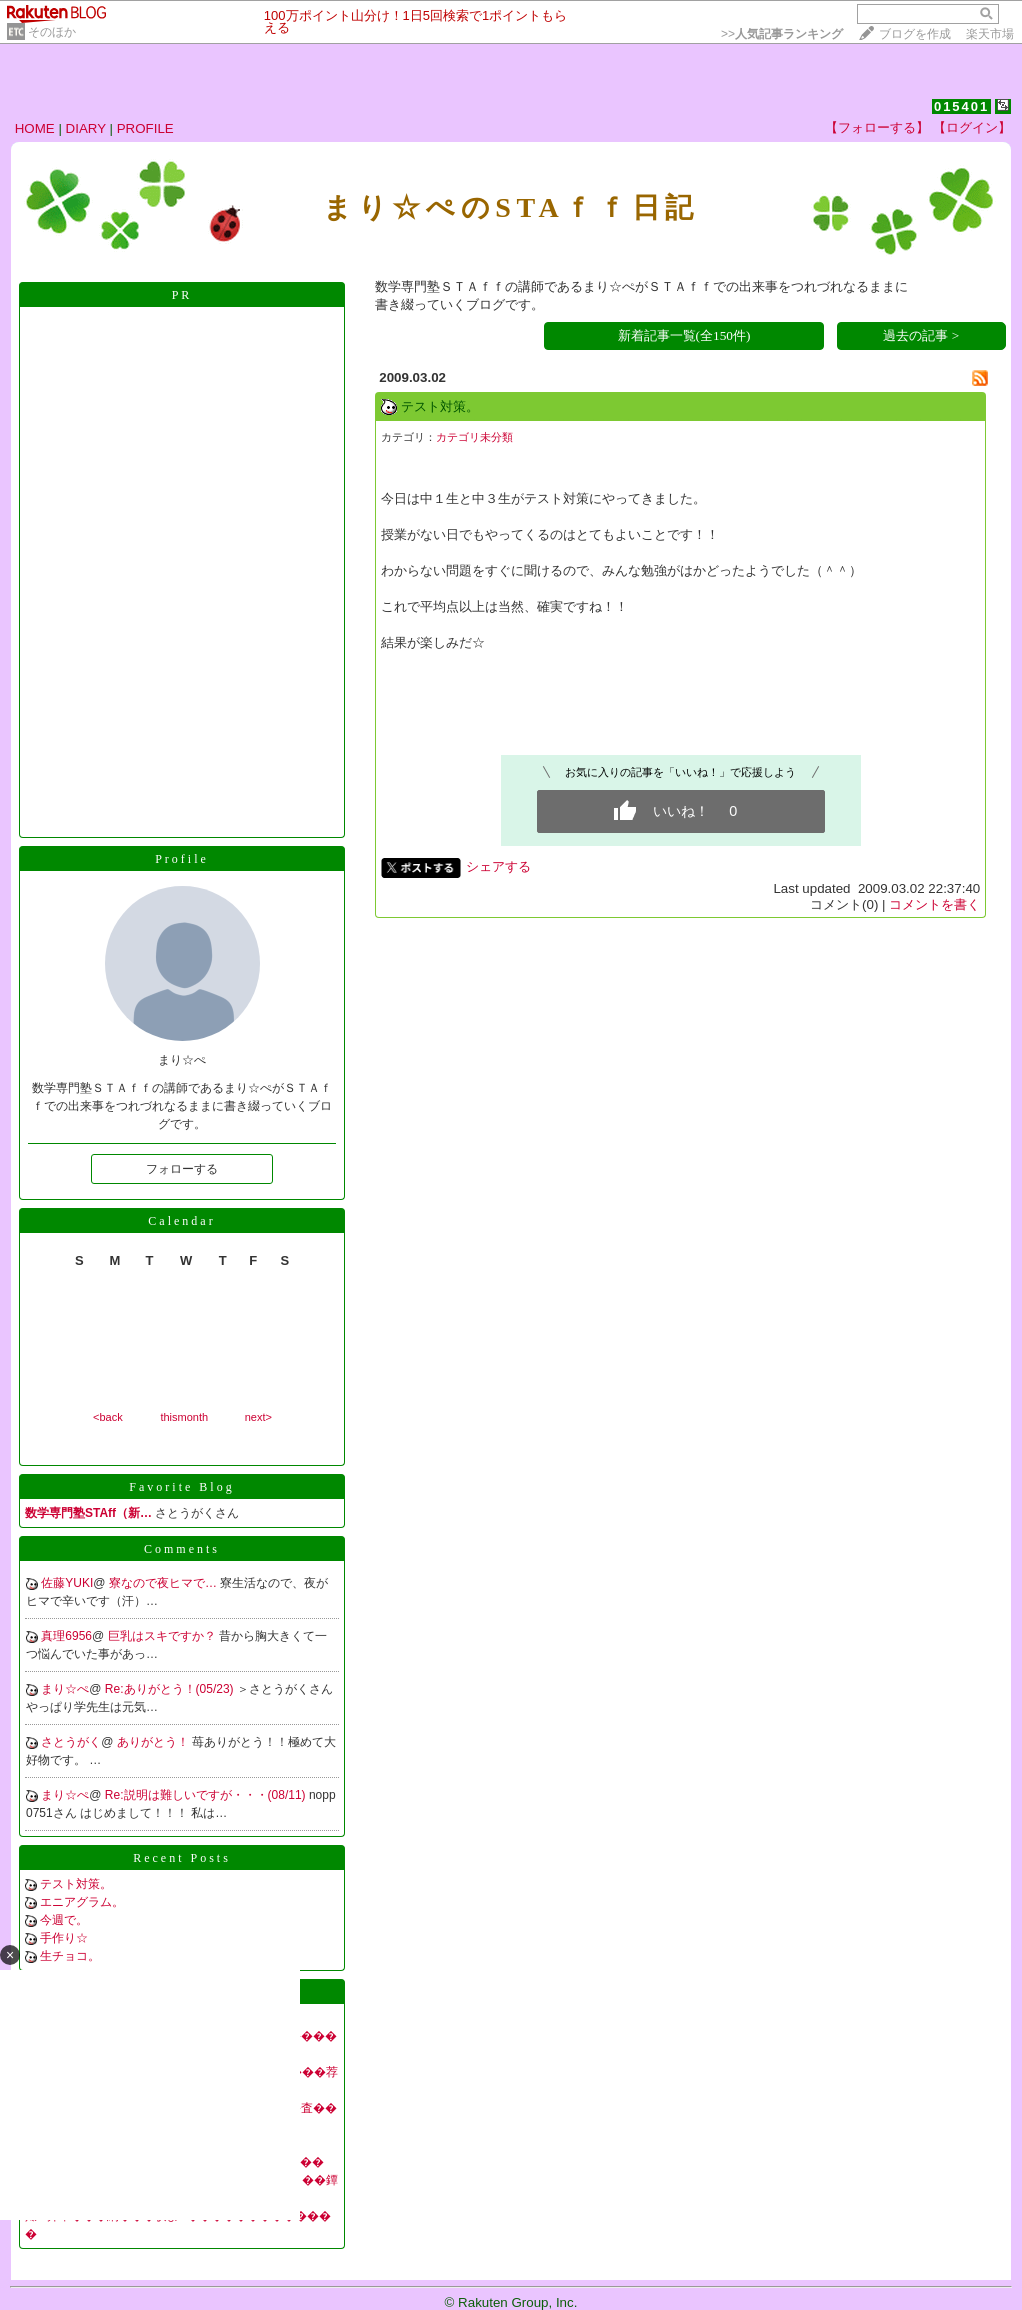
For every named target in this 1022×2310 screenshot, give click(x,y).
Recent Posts (182, 1858)
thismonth (184, 1417)
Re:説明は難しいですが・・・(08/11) (207, 1795)
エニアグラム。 (82, 1902)
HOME (35, 128)
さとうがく (71, 1742)
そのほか (52, 32)
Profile (182, 859)
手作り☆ (64, 1938)
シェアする (498, 866)
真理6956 (66, 1636)
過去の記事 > (921, 335)
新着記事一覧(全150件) (684, 335)
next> (258, 1417)
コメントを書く (934, 904)
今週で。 (64, 1920)
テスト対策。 (76, 1884)
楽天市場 (990, 34)
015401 (961, 106)
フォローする (182, 1169)
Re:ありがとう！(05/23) (171, 1689)
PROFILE (145, 128)
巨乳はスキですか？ (163, 1636)
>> (782, 34)
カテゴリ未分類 (474, 437)
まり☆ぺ (65, 1689)
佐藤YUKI (67, 1583)
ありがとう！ (154, 1742)
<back (108, 1417)
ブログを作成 (915, 34)
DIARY (86, 128)
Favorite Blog (181, 1487)
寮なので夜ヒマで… (164, 1583)
